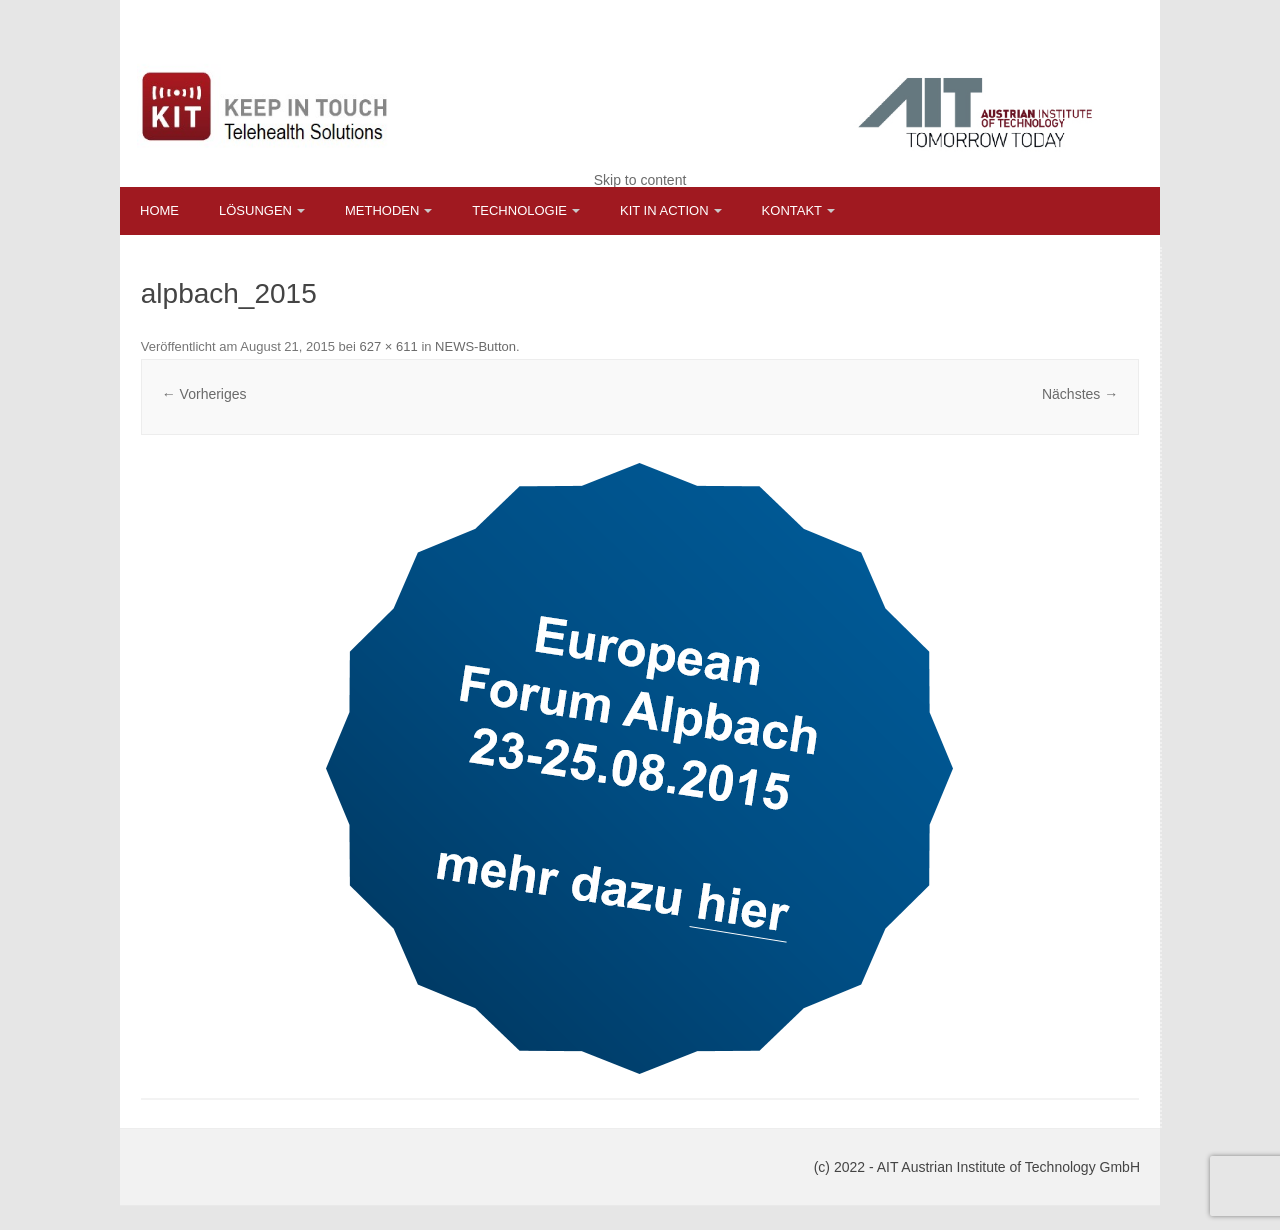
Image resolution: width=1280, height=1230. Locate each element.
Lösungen (255, 210)
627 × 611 (389, 346)
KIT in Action (664, 210)
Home (159, 210)
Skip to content (640, 180)
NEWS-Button (475, 346)
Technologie (519, 210)
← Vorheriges (204, 394)
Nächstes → (1080, 394)
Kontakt (792, 210)
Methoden (382, 210)
